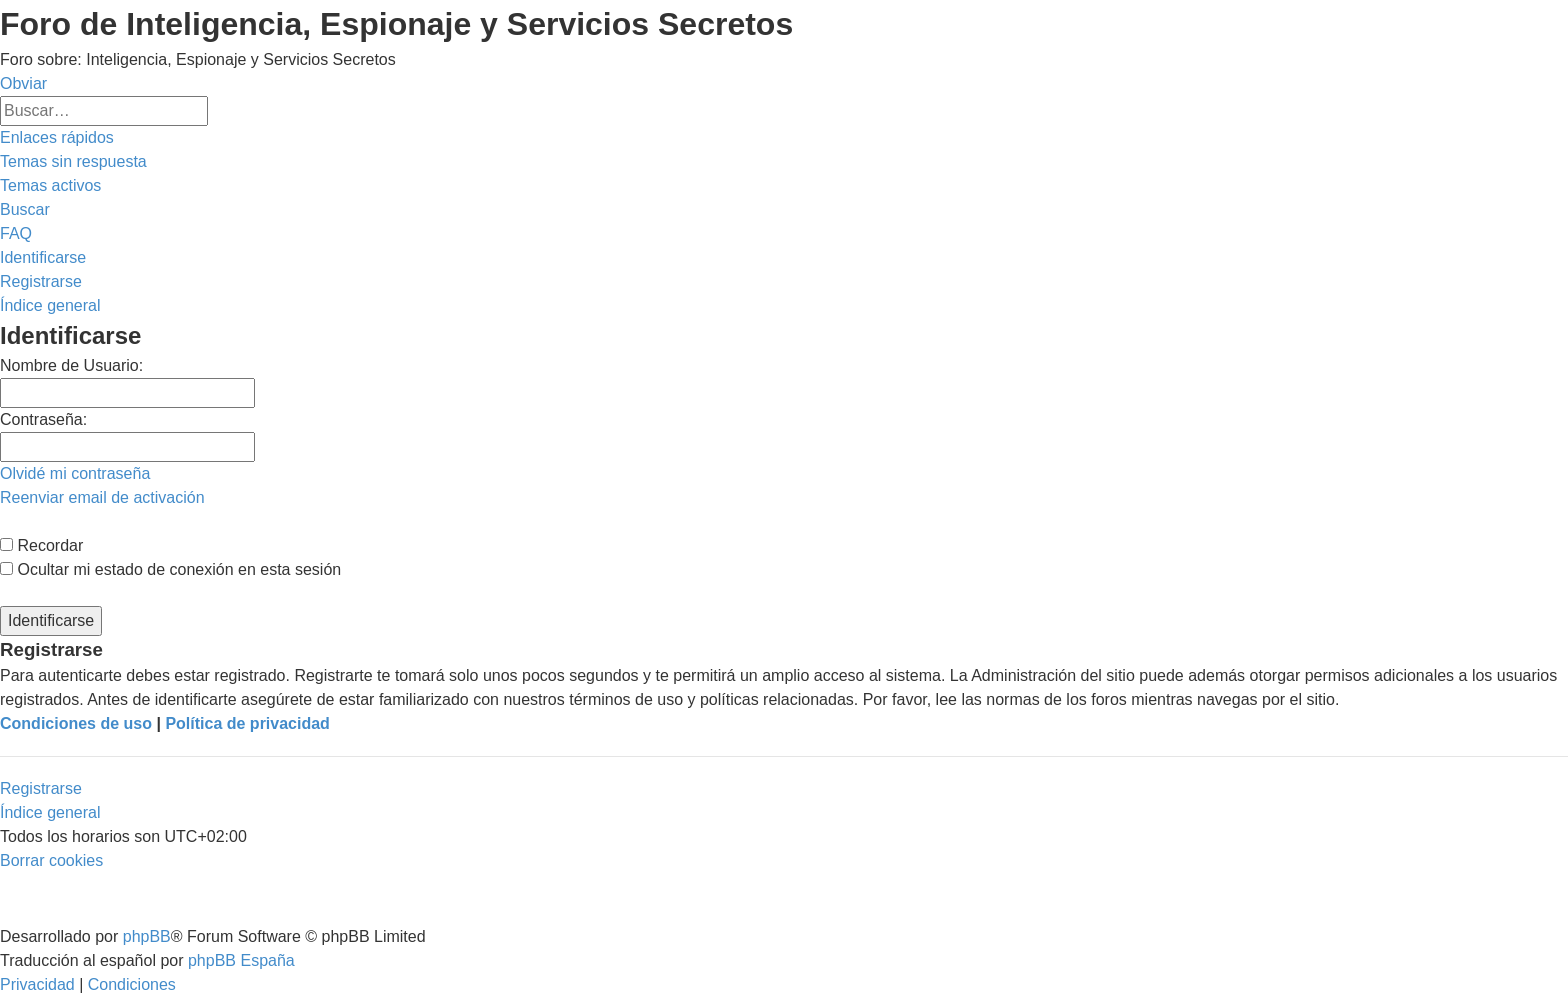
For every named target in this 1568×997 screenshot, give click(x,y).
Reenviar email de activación (102, 497)
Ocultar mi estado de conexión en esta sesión (170, 569)
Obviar (23, 83)
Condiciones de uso (76, 723)
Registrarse (41, 788)
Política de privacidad (247, 723)
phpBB (147, 936)
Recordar (41, 545)
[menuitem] (73, 161)
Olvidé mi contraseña (75, 473)
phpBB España (241, 960)
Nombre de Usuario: (71, 365)
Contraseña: (43, 419)
